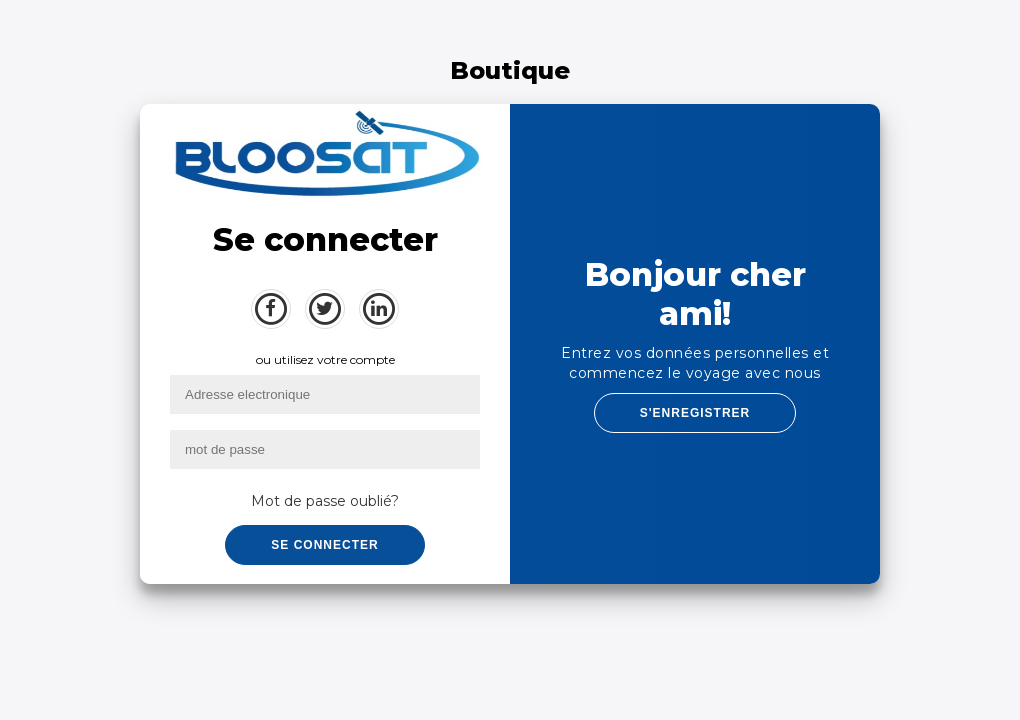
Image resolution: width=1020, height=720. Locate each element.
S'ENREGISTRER (695, 413)
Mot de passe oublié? (325, 501)
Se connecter (324, 545)
